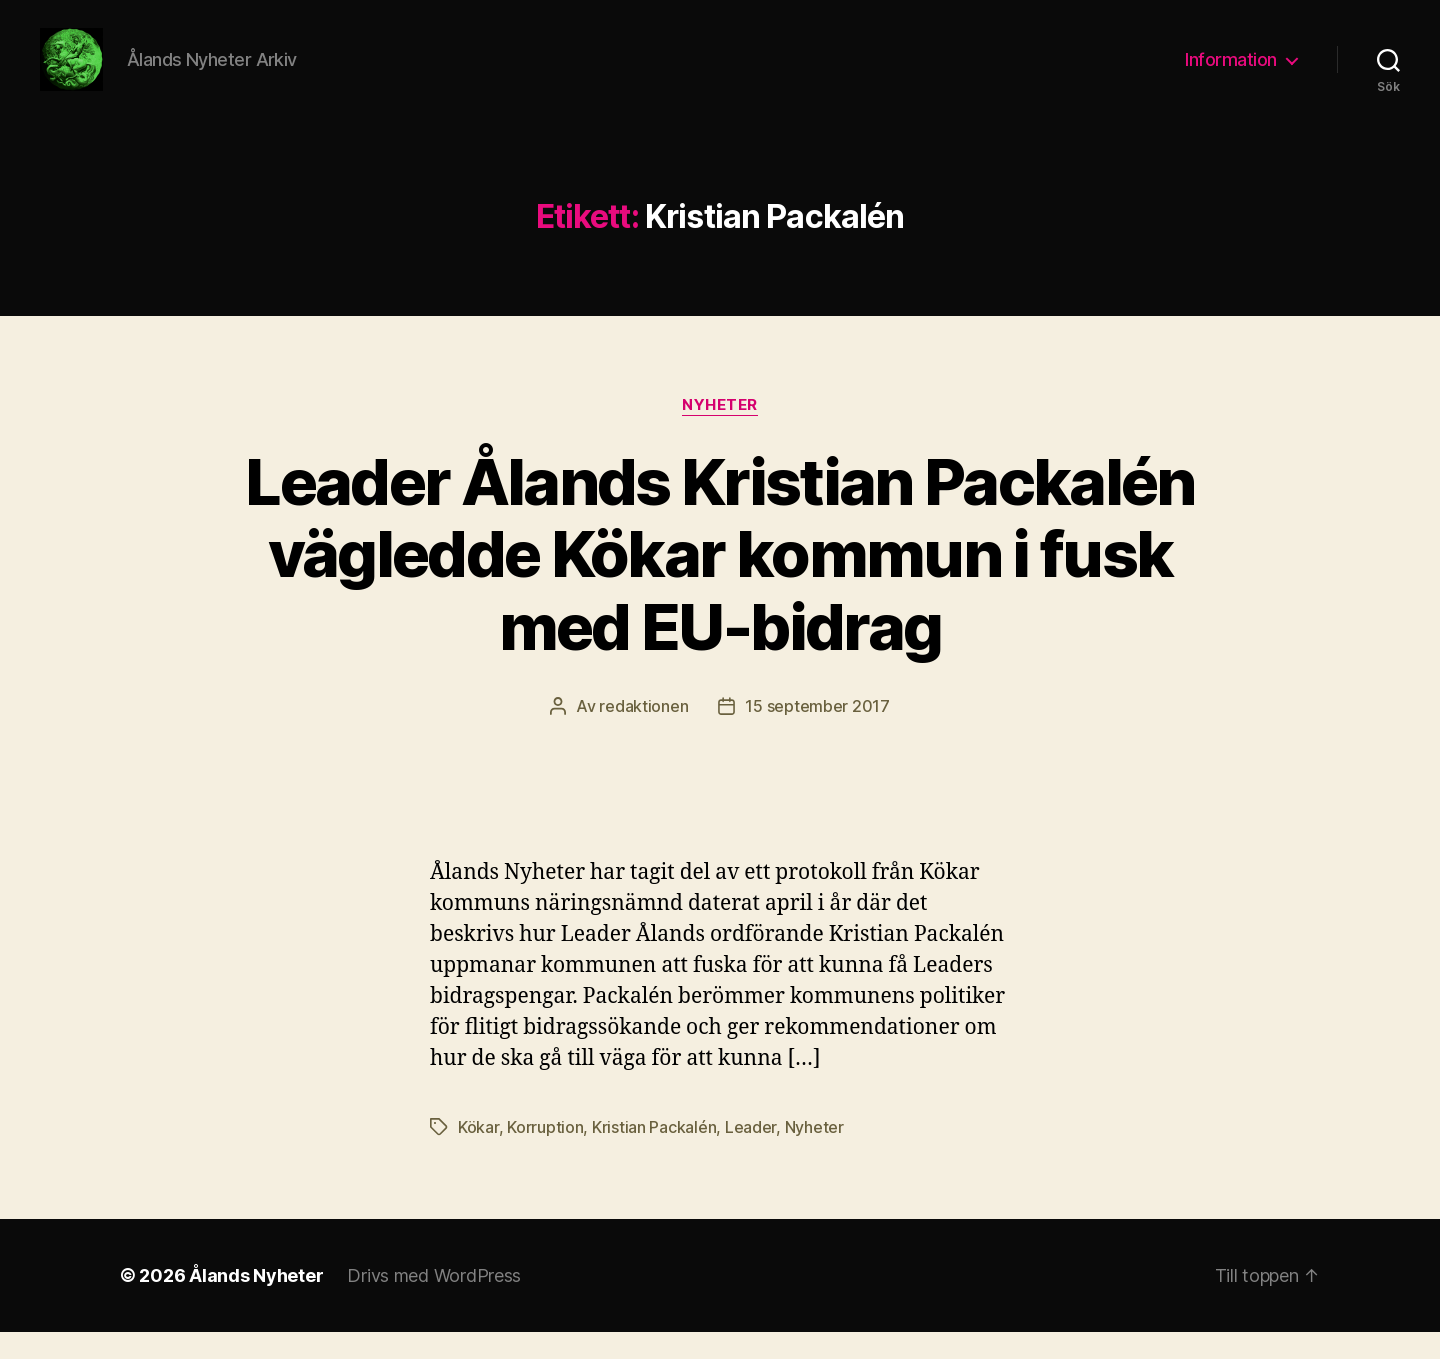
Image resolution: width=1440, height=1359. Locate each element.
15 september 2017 (817, 733)
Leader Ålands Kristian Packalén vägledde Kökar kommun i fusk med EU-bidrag (720, 580)
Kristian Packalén (654, 1154)
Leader (750, 1154)
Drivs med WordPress (434, 1302)
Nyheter (720, 431)
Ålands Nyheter (256, 1302)
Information (1231, 72)
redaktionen (643, 733)
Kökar (478, 1154)
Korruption (545, 1154)
